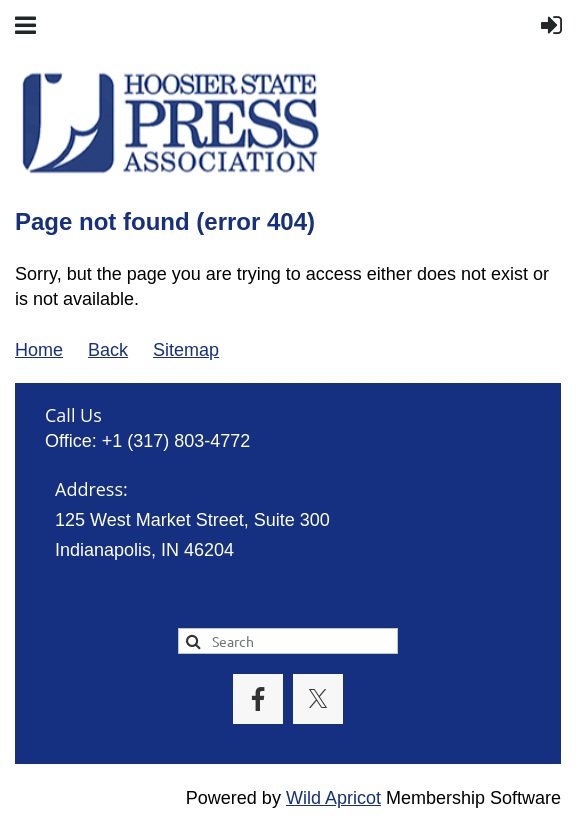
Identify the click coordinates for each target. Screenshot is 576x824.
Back (108, 350)
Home (39, 350)
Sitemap (186, 350)
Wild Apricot (333, 798)
